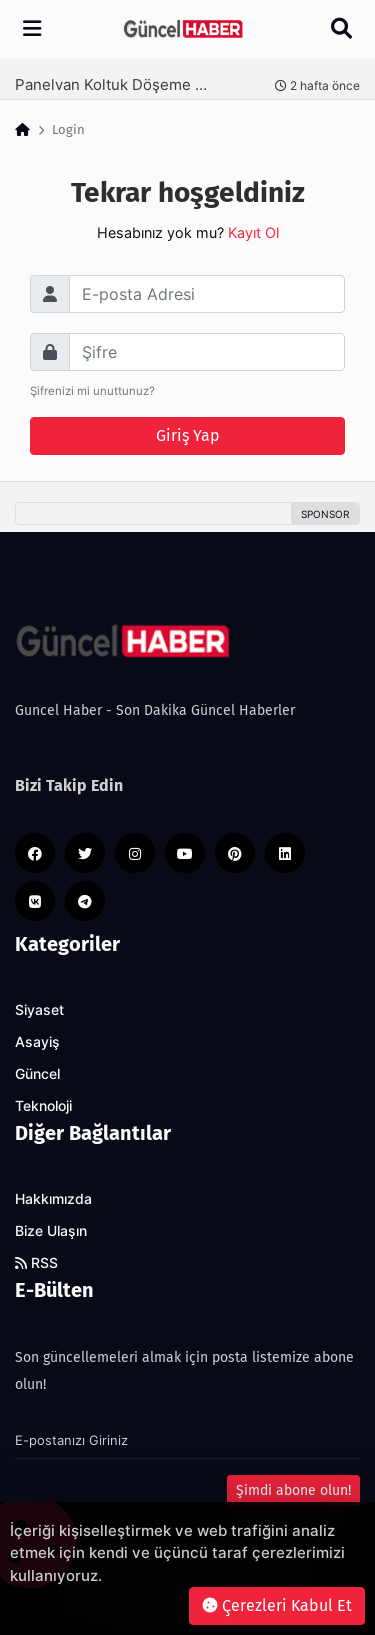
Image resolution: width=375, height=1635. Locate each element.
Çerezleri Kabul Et (277, 1605)
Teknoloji (43, 1106)
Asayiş (37, 1042)
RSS (36, 1263)
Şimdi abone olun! (293, 1490)
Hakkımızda (53, 1199)
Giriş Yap (188, 435)
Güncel (37, 1074)
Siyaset (39, 1010)
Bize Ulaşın (51, 1231)
